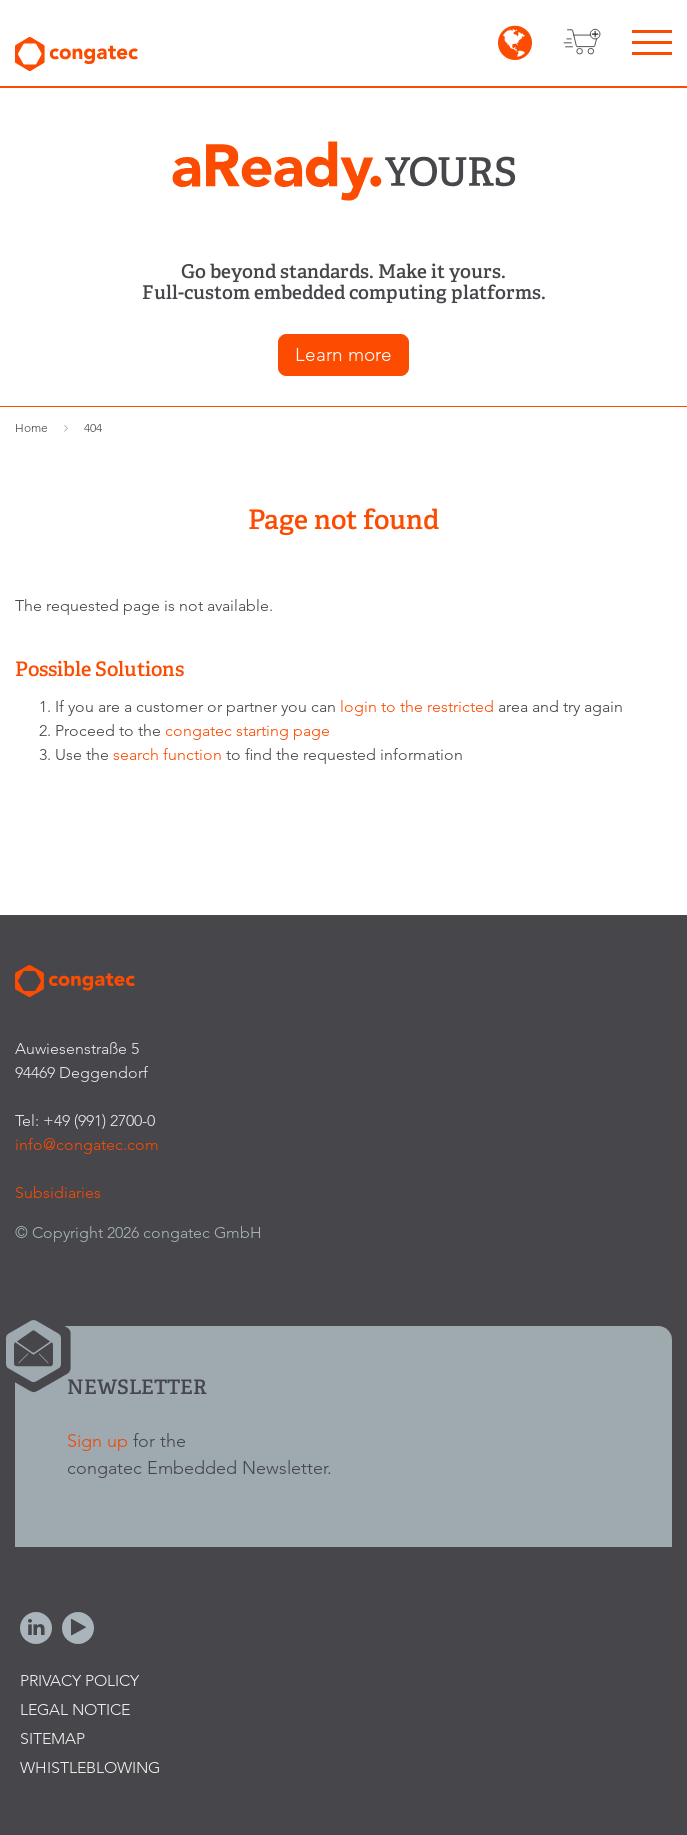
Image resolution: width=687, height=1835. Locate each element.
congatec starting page (247, 730)
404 (93, 427)
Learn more (343, 354)
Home (31, 427)
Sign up (97, 1440)
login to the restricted (417, 706)
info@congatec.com (87, 1144)
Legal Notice (75, 1709)
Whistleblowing (90, 1767)
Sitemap (52, 1738)
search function (167, 754)
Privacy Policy (79, 1680)
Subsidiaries (58, 1192)
